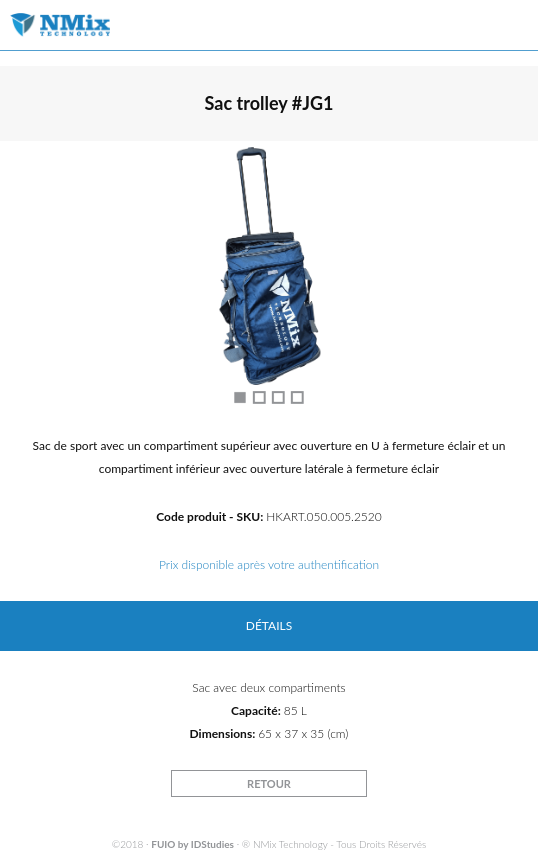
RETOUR (269, 783)
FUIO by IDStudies (192, 844)
